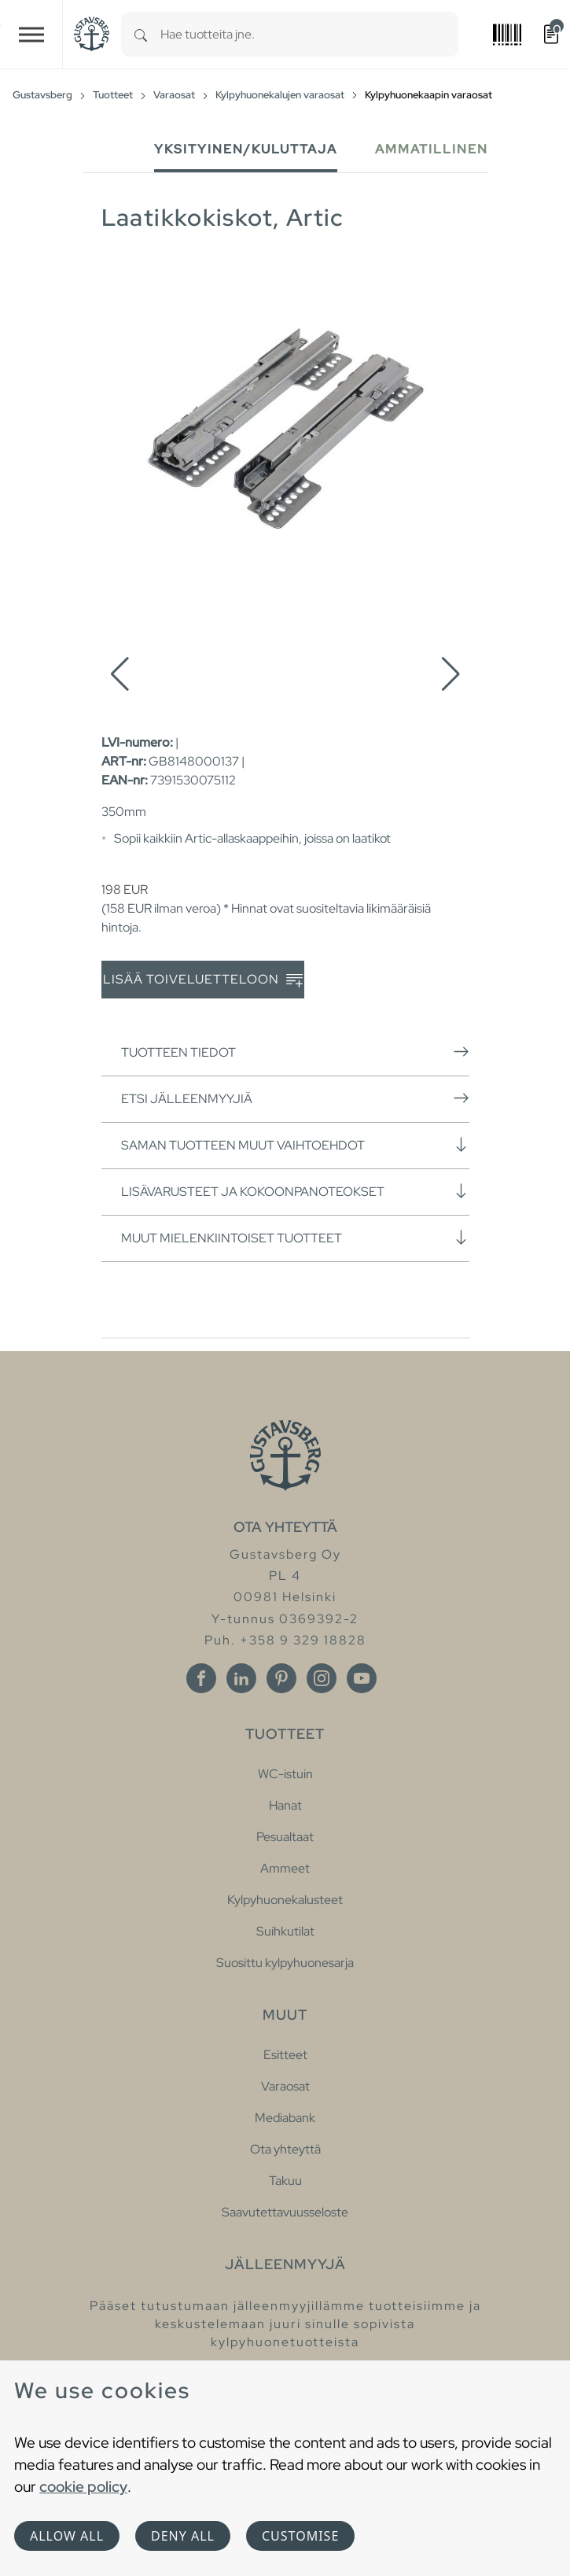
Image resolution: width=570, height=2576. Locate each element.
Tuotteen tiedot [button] (295, 1052)
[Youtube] (362, 1678)
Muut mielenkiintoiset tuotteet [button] (295, 1237)
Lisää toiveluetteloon (203, 980)
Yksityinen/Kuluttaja (245, 149)
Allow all (67, 2536)
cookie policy (83, 2486)
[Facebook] (201, 1678)
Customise (300, 2536)
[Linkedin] (241, 1678)
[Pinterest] (281, 1678)
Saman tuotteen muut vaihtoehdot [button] (295, 1144)
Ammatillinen (431, 149)
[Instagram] (321, 1678)
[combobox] (309, 34)
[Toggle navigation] (31, 34)
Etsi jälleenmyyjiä (295, 1098)
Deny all (183, 2536)
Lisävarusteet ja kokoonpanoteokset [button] (295, 1191)
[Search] (140, 34)
